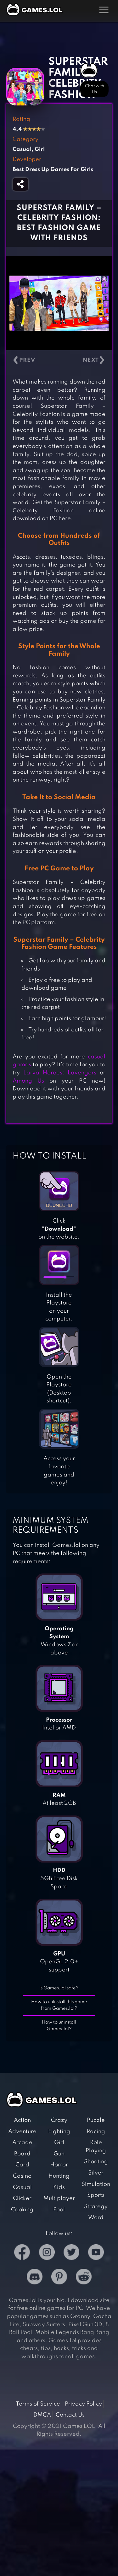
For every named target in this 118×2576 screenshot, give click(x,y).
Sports (95, 2195)
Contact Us (70, 2415)
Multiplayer (59, 2198)
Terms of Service (38, 2404)
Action (22, 2120)
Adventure (22, 2131)
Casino (22, 2176)
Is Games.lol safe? (59, 1988)
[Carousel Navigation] (59, 360)
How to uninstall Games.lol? (59, 2025)
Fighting (59, 2131)
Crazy (59, 2120)
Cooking (22, 2210)
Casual (22, 2187)
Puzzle (96, 2120)
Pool (59, 2210)
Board (22, 2154)
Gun (59, 2154)
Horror (59, 2165)
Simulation (95, 2184)
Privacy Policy (83, 2404)
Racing (96, 2131)
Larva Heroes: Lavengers (59, 1073)
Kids (59, 2187)
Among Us (28, 1081)
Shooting (96, 2162)
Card (22, 2165)
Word (96, 2217)
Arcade (22, 2142)
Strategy (96, 2206)
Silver (96, 2173)
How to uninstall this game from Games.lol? (59, 2005)
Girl (59, 2142)
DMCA (42, 2415)
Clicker (22, 2198)
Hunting (59, 2176)
